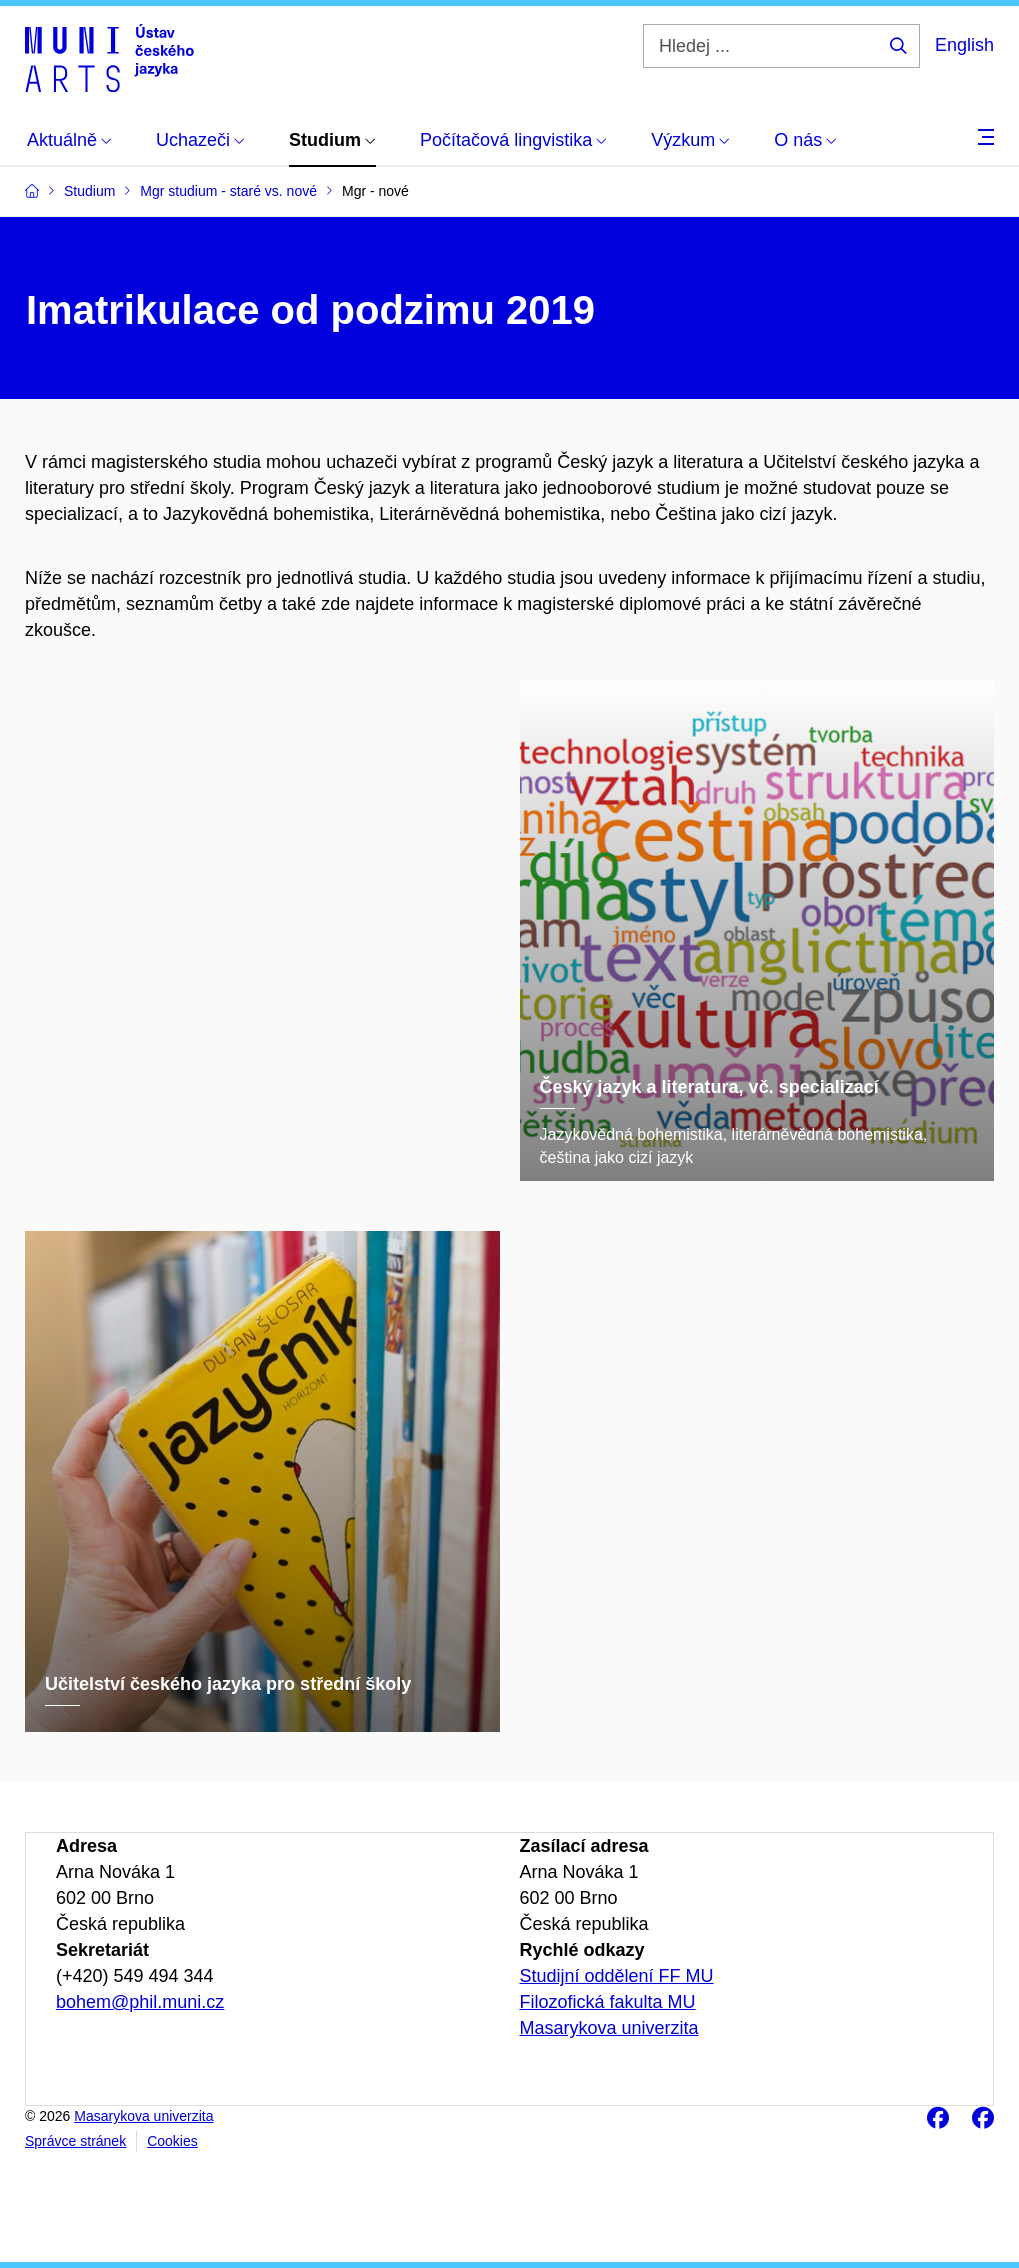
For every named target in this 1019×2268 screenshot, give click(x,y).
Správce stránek (75, 2141)
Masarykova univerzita (609, 2028)
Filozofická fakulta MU (608, 2002)
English (964, 45)
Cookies (172, 2141)
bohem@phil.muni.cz (140, 2002)
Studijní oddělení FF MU (617, 1976)
